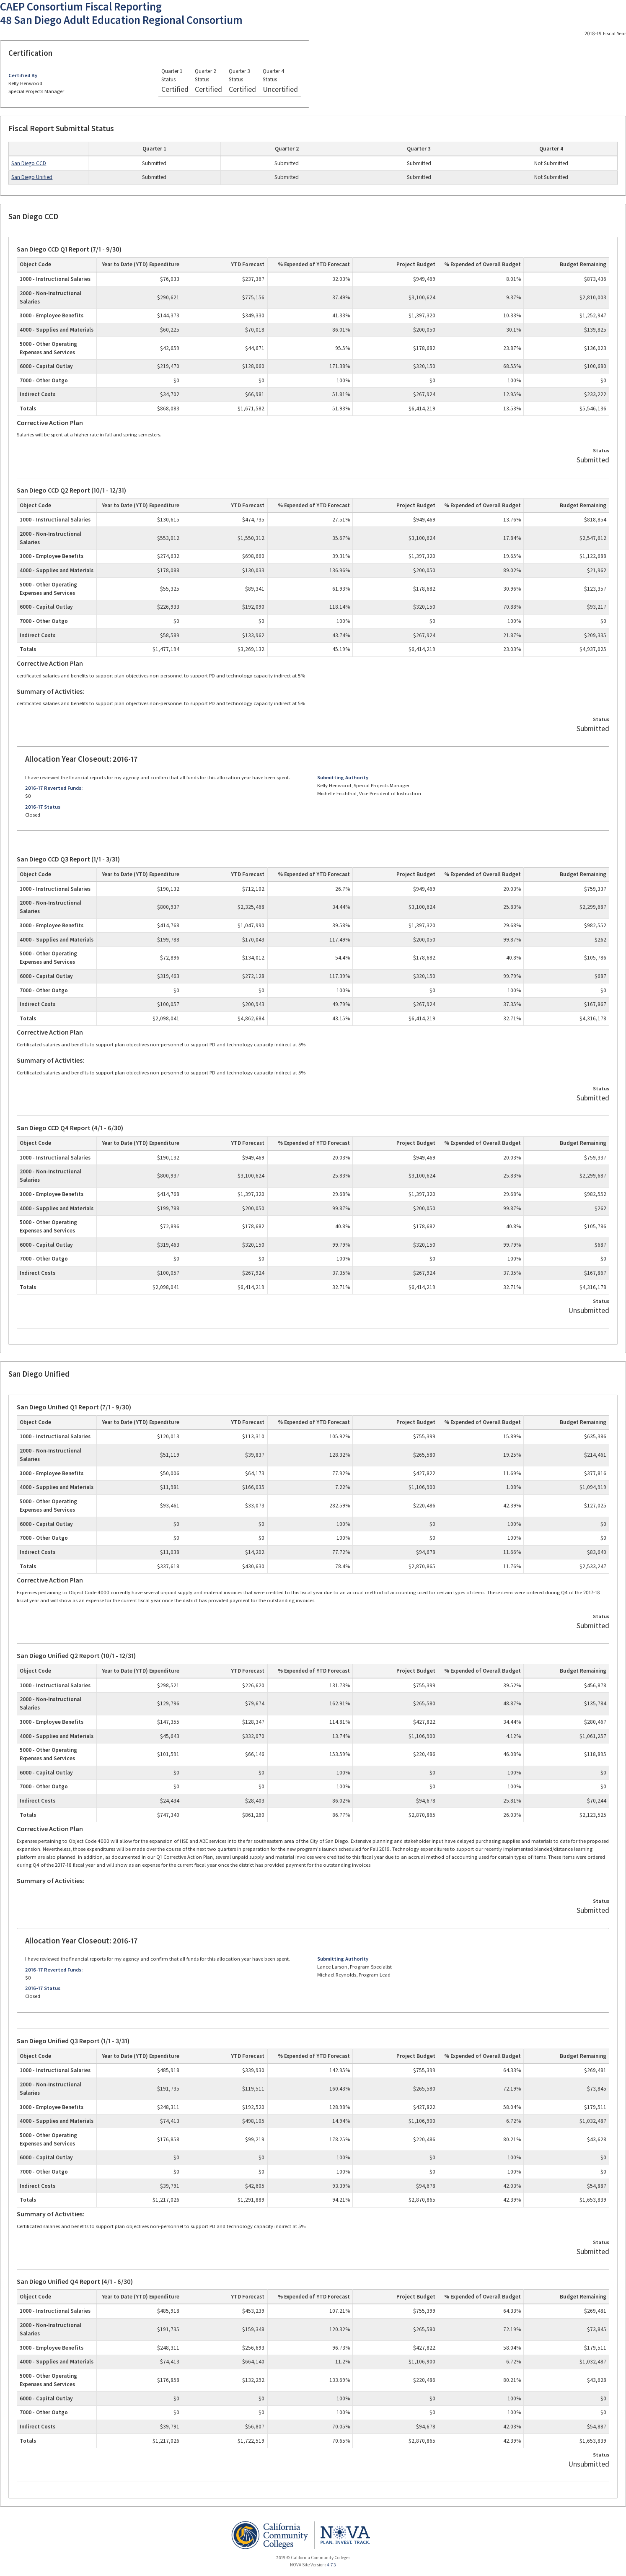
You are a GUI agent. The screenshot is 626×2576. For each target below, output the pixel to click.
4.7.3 (331, 2565)
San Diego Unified (31, 177)
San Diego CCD (28, 163)
